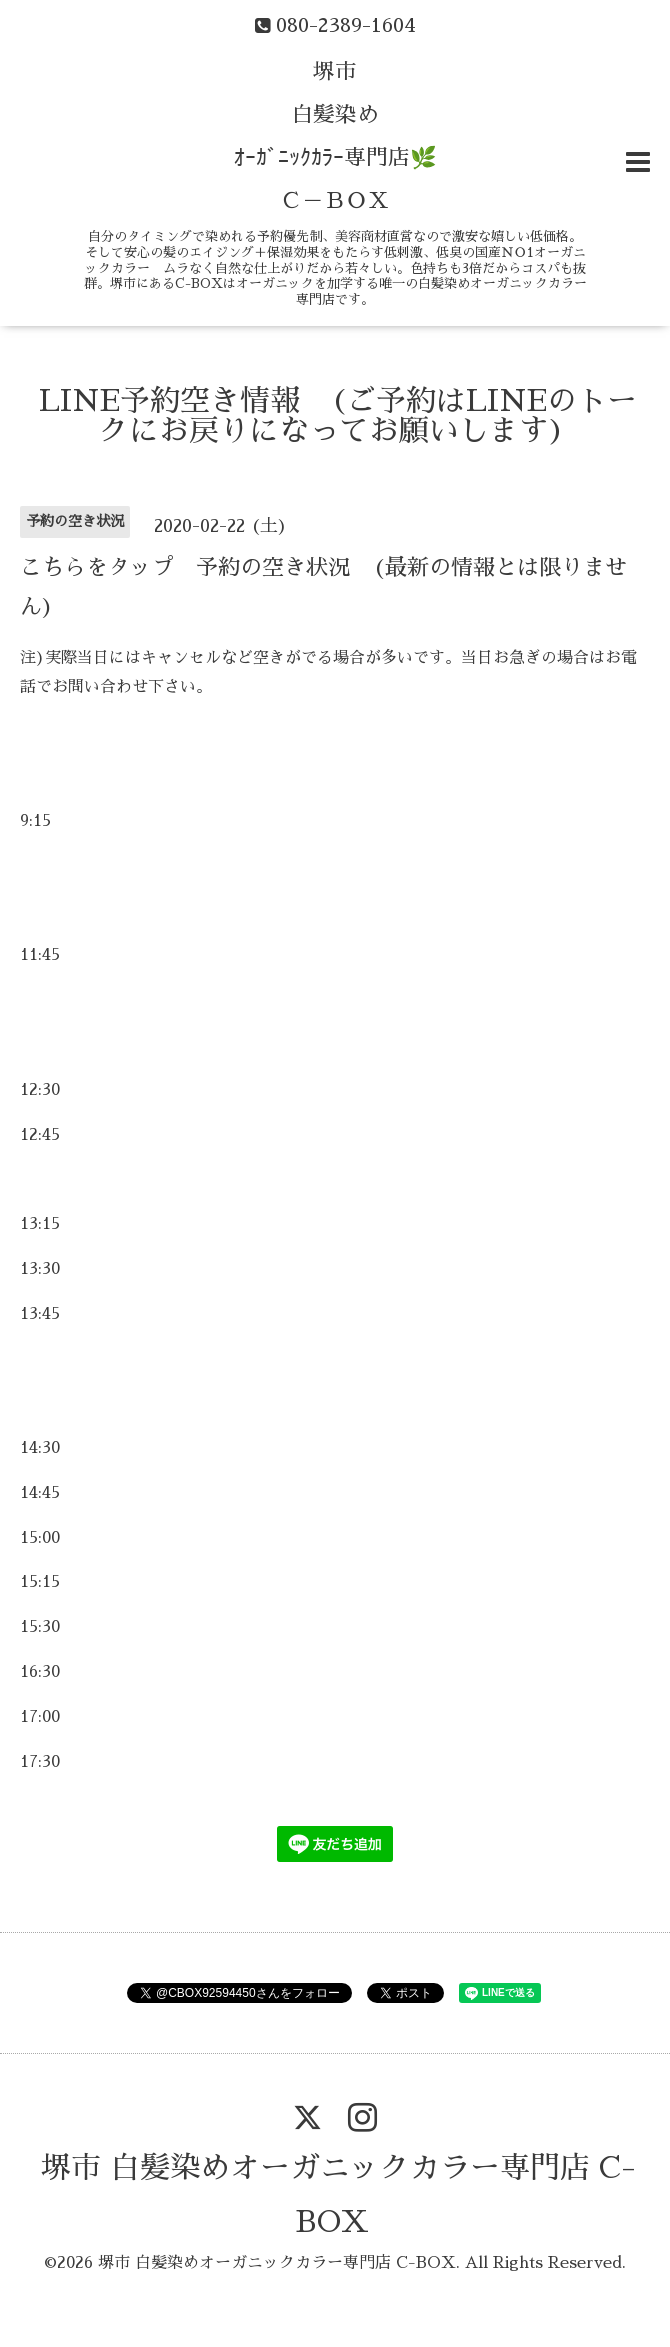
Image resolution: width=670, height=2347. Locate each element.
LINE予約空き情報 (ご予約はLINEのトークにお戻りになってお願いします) (338, 416)
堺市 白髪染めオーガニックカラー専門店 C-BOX (277, 2263)
